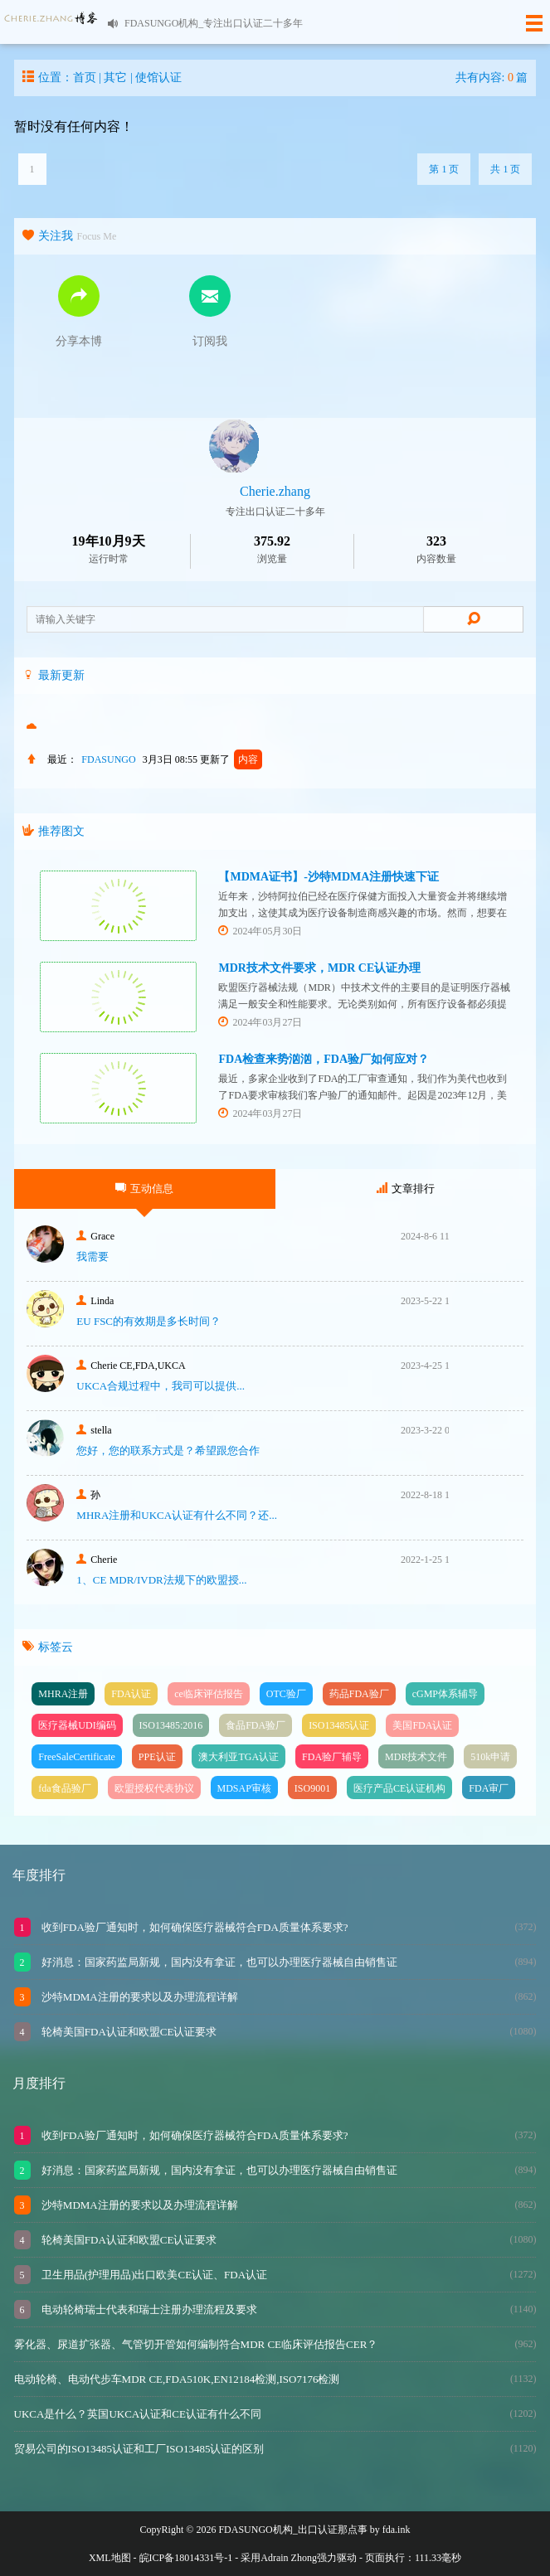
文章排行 (406, 1188)
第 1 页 (444, 169)
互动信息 (144, 1188)
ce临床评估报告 (208, 1694)
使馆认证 (158, 77)
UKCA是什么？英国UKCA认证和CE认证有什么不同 (137, 2414)
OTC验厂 (286, 1694)
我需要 (92, 1256)
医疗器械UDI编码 (76, 1725)
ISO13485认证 (339, 1725)
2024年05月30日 (260, 931)
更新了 (231, 759)
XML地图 (110, 2558)
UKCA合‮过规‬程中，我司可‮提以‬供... (160, 1386)
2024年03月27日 (260, 1022)
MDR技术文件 (416, 1757)
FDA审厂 (489, 1788)
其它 (115, 77)
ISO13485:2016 (171, 1725)
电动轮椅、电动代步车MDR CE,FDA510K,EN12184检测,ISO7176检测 (177, 2379)
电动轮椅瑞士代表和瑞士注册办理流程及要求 (148, 2309)
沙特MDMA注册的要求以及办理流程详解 (138, 1997)
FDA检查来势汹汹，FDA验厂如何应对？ (323, 1059)
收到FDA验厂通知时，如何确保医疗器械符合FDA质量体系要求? (193, 1927)
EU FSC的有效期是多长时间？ (148, 1321)
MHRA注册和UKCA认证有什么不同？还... (176, 1515)
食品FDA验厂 (255, 1725)
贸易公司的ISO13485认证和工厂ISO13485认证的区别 (139, 2449)
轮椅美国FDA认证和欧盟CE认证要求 (128, 2031)
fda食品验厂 (64, 1788)
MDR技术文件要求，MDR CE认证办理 (319, 968)
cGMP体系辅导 (445, 1694)
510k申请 (490, 1757)
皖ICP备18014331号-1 (186, 2558)
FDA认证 (131, 1694)
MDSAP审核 (244, 1788)
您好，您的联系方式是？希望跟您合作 (168, 1450)
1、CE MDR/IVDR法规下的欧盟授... (161, 1580)
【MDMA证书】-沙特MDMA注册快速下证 (328, 877)
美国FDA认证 (422, 1725)
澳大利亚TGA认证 (238, 1757)
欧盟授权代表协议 (154, 1788)
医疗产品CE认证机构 (399, 1788)
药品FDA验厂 (359, 1694)
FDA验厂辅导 (332, 1757)
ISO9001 (312, 1788)
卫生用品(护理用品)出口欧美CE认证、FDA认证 (153, 2274)
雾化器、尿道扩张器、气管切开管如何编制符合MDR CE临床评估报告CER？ (196, 2344)
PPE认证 (157, 1757)
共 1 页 (505, 169)
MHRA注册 (63, 1694)
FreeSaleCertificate (76, 1757)
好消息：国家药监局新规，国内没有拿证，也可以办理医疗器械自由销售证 (218, 1962)
